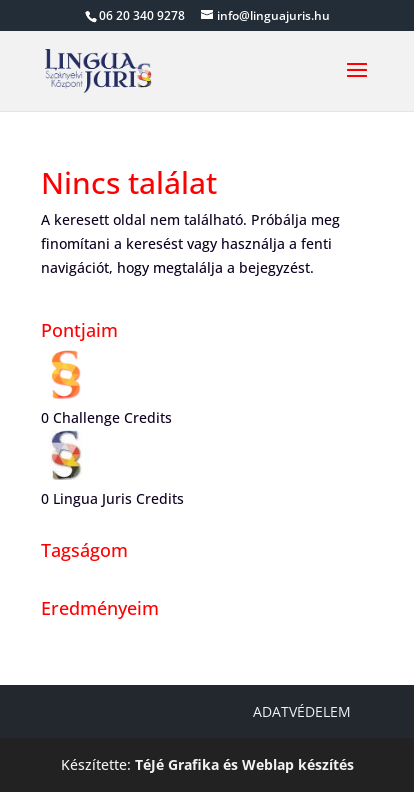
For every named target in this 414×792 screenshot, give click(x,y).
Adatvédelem (302, 711)
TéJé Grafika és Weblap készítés (244, 764)
